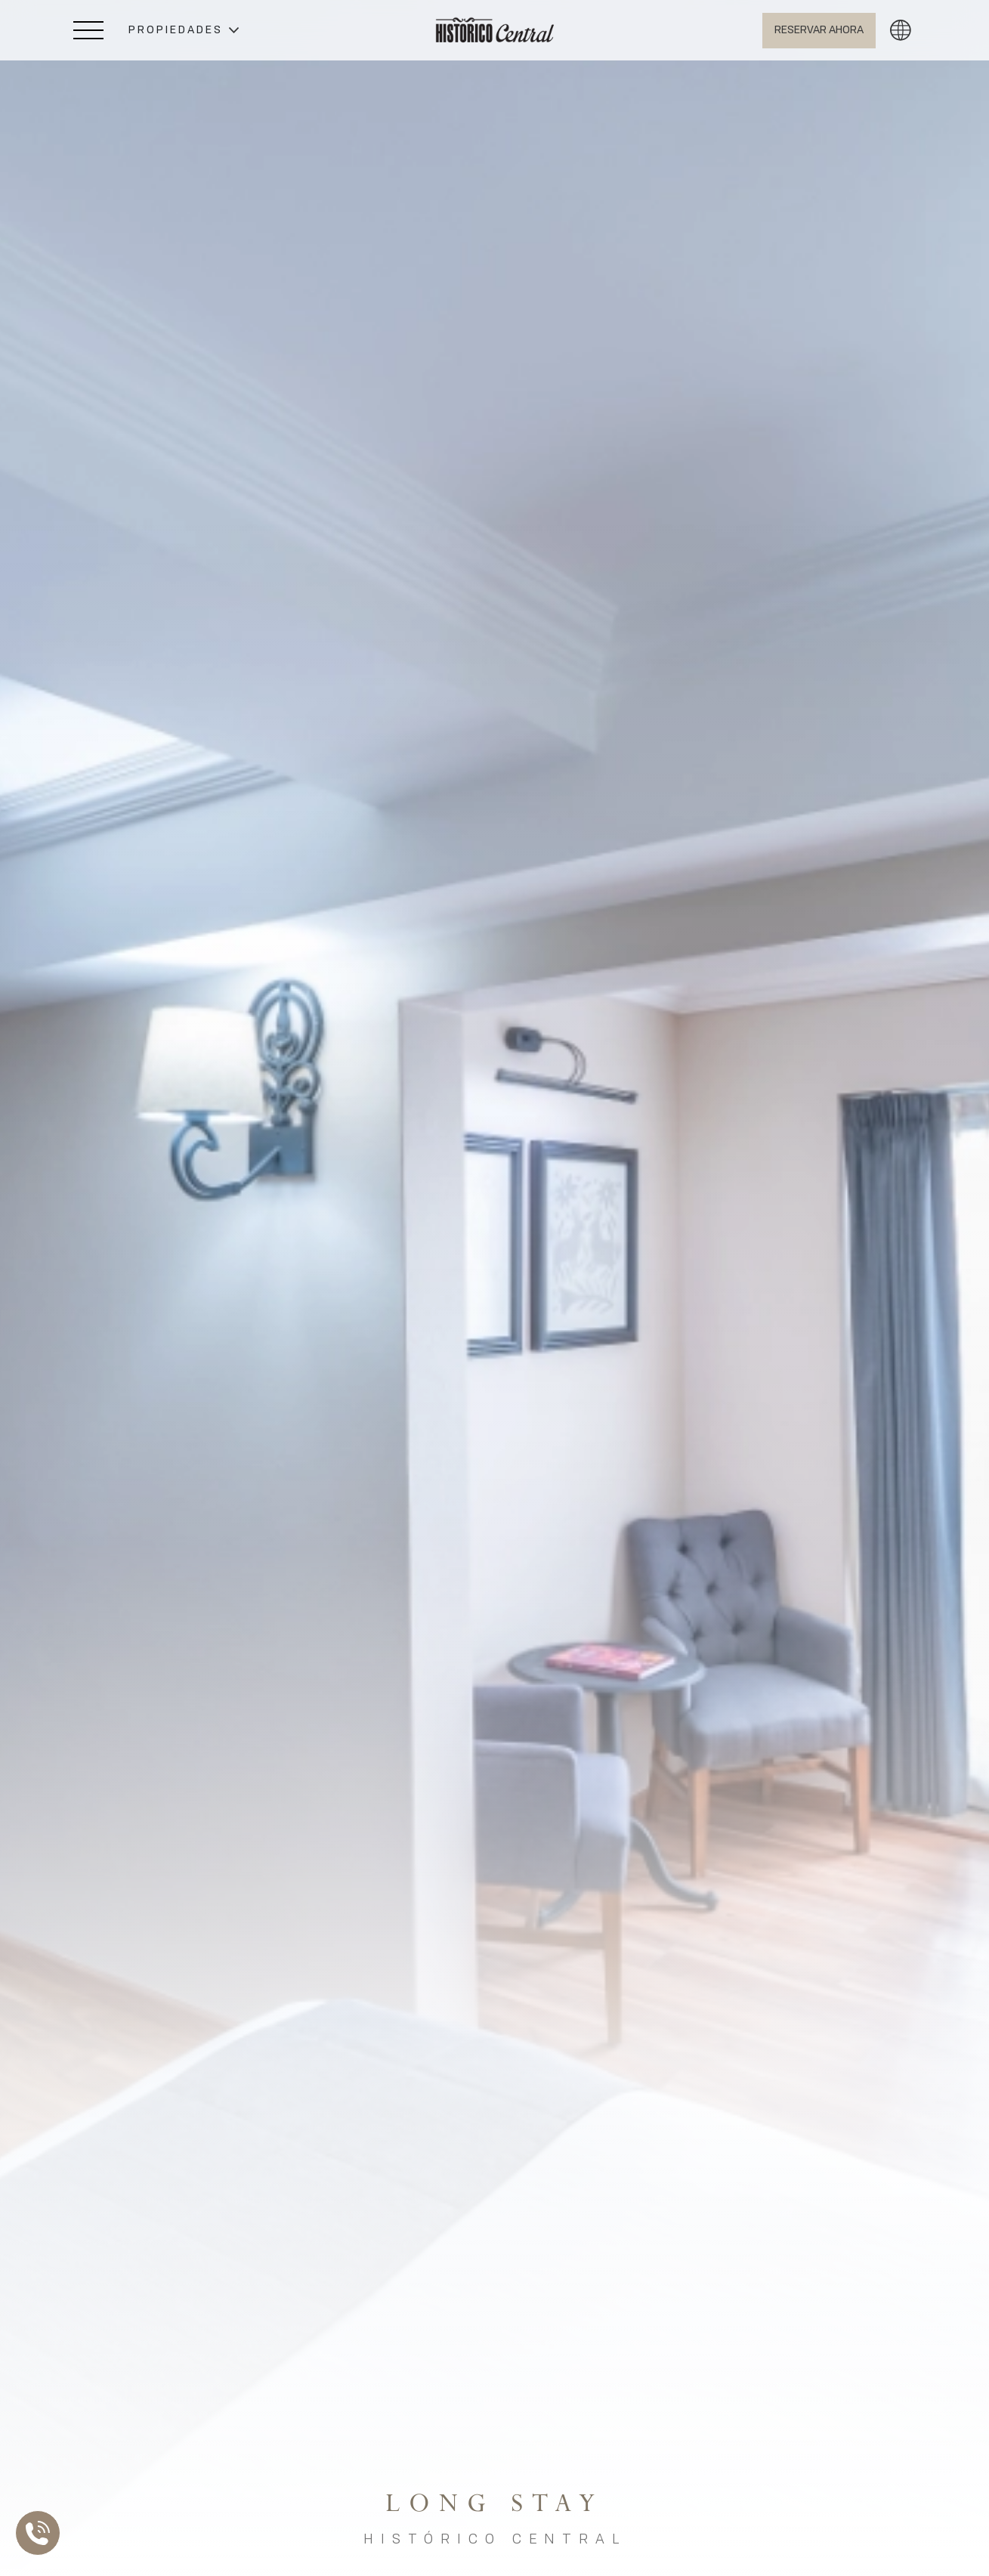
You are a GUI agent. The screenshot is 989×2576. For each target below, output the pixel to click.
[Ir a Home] (494, 30)
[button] (184, 30)
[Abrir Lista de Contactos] (41, 2533)
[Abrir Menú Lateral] (88, 30)
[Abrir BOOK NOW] (819, 30)
